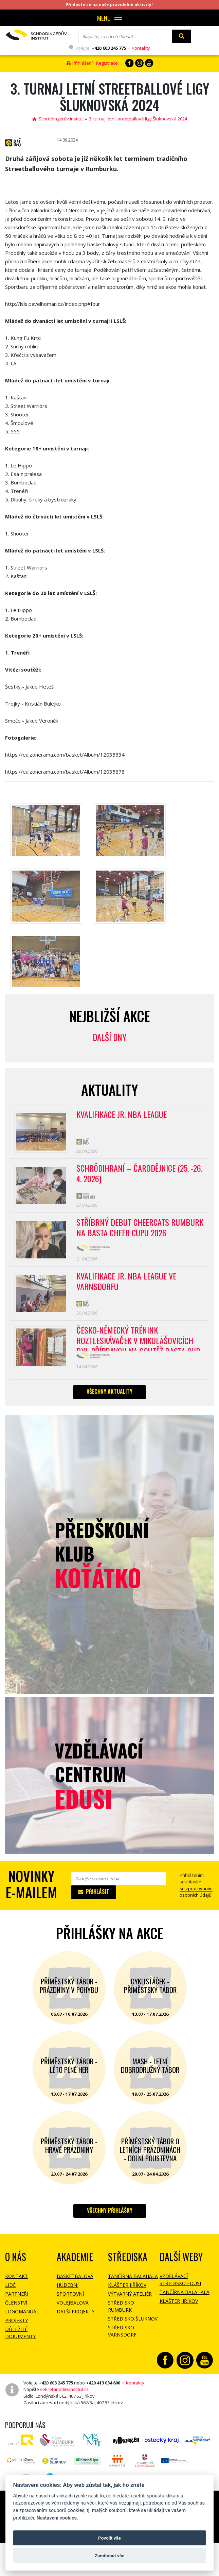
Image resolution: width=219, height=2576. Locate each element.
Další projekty (75, 2317)
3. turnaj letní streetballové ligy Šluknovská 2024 (138, 119)
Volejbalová (73, 2308)
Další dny (109, 1037)
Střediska (127, 2262)
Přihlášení (80, 63)
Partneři (16, 2299)
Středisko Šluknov (133, 2324)
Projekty (16, 2326)
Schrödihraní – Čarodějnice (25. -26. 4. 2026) (133, 1175)
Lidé (10, 2290)
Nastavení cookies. (57, 2518)
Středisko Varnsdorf (122, 2336)
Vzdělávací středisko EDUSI (180, 2285)
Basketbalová (75, 2281)
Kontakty (141, 48)
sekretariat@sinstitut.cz (64, 2395)
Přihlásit (93, 1897)
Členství (16, 2308)
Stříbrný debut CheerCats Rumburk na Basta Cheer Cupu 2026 (140, 1230)
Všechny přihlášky (109, 2216)
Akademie (75, 2262)
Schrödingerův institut (58, 119)
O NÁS (15, 2262)
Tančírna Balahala (133, 2281)
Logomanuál (22, 2317)
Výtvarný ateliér (130, 2299)
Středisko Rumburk (121, 2311)
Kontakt (16, 2281)
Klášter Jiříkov (127, 2290)
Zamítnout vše (109, 2555)
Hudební (67, 2290)
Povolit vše (109, 2538)
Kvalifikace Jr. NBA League (122, 1115)
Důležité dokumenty (20, 2338)
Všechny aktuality (109, 1397)
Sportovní (70, 2299)
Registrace (107, 63)
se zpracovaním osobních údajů (196, 1897)
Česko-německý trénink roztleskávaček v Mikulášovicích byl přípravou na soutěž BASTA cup (139, 1342)
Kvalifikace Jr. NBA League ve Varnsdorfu (128, 1285)
